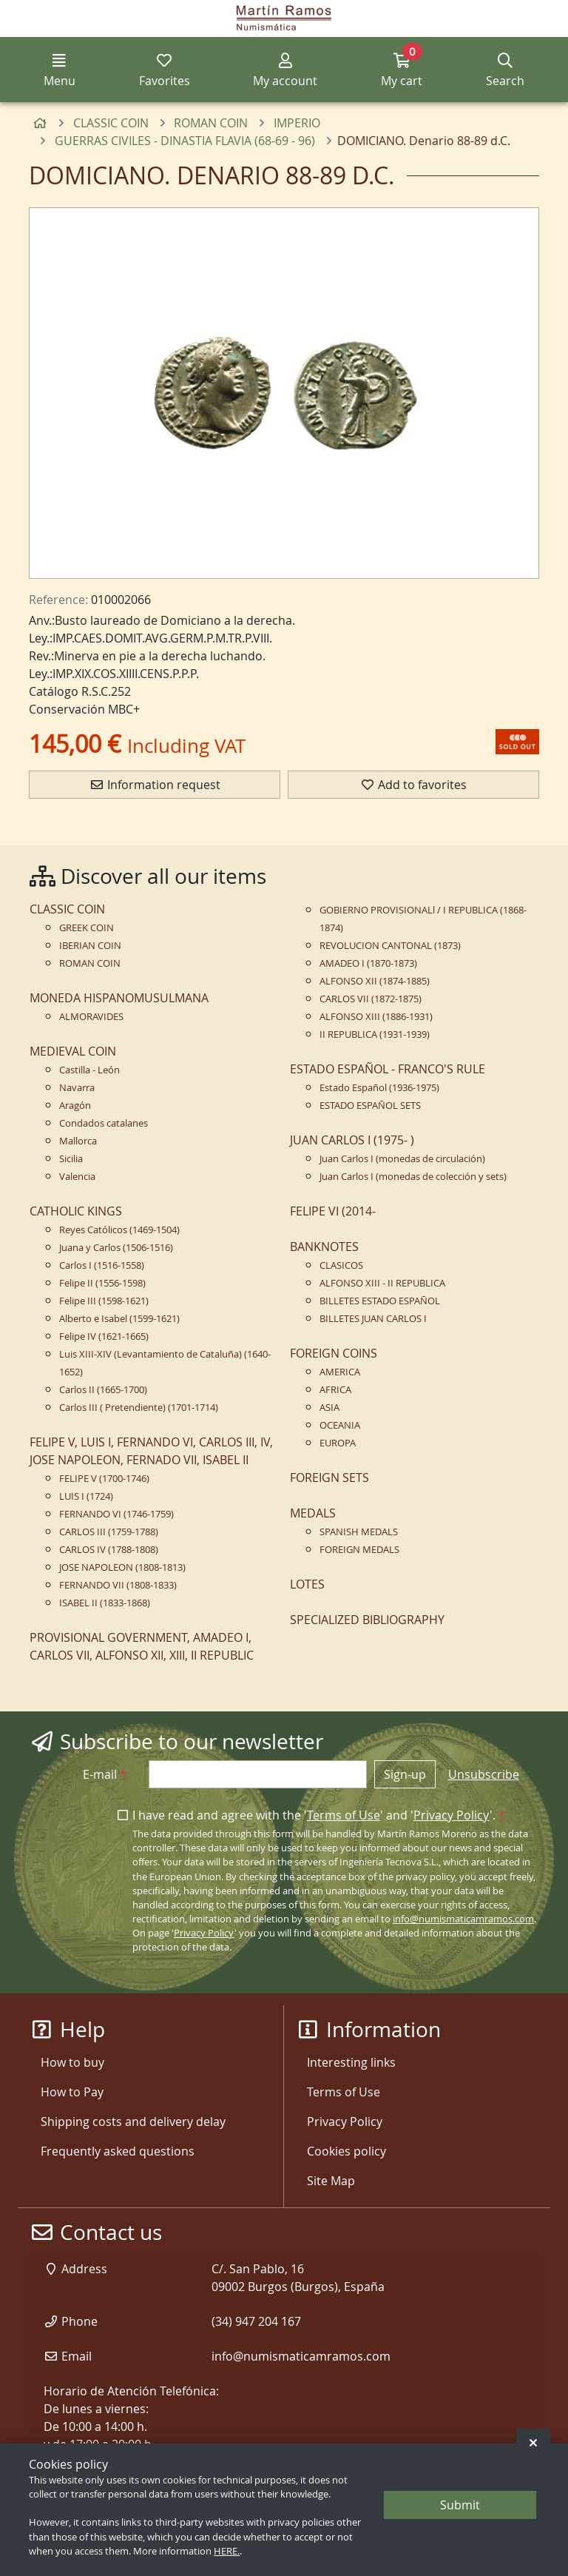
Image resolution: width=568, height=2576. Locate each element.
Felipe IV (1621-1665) (104, 1336)
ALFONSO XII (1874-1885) (375, 981)
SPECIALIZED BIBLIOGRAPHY (367, 1619)
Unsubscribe (483, 1774)
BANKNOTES (324, 1246)
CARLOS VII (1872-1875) (371, 999)
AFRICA (335, 1389)
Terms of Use (343, 1815)
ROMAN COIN (90, 963)
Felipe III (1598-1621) (104, 1301)
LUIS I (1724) (86, 1496)
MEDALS (313, 1513)
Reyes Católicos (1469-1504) (119, 1230)
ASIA (329, 1407)
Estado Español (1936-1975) (379, 1087)
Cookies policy (346, 2151)
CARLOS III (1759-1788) (108, 1532)
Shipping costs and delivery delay (133, 2121)
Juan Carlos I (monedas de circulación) (402, 1159)
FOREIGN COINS (333, 1353)
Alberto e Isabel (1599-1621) (119, 1318)
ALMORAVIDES (91, 1016)
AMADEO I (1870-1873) (368, 963)
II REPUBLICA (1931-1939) (375, 1034)
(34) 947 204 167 (256, 2321)
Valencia (77, 1176)
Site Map (331, 2181)
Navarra (77, 1087)
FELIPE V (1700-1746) (104, 1478)
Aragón (75, 1105)
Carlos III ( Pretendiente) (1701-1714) (138, 1407)
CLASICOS (341, 1265)
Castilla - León (89, 1070)
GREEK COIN (86, 928)
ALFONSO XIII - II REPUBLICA (382, 1283)
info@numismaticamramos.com (463, 1919)
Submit (460, 2505)
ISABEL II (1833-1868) (104, 1603)
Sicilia (71, 1159)
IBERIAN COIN (90, 945)
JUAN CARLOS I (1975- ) (352, 1140)
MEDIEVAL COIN (73, 1051)
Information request (154, 785)
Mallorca (78, 1141)
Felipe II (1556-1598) (102, 1283)
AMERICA (340, 1372)
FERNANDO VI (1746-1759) (116, 1514)
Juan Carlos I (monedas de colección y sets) (413, 1176)
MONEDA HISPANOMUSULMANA (119, 998)
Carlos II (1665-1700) (103, 1389)
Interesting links (351, 2062)
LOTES (307, 1584)
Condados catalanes (103, 1123)
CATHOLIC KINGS (76, 1211)
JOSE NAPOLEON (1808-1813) (122, 1567)
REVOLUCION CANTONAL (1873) (390, 945)
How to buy (72, 2062)
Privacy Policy (451, 1815)
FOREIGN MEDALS (359, 1549)
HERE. (227, 2551)
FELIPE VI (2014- (333, 1211)
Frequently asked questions (118, 2151)
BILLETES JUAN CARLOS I (373, 1318)
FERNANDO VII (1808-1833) (118, 1585)
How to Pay (72, 2092)
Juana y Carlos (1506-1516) (116, 1247)
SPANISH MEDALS (359, 1532)
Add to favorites (413, 785)
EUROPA (338, 1443)
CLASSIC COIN (67, 909)
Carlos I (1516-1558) (101, 1265)
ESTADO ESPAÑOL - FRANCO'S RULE (387, 1069)
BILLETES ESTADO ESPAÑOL (380, 1301)
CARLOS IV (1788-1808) (108, 1549)
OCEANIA (340, 1425)
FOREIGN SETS (329, 1477)
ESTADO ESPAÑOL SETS (370, 1105)
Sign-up (405, 1774)
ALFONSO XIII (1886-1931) (376, 1016)
